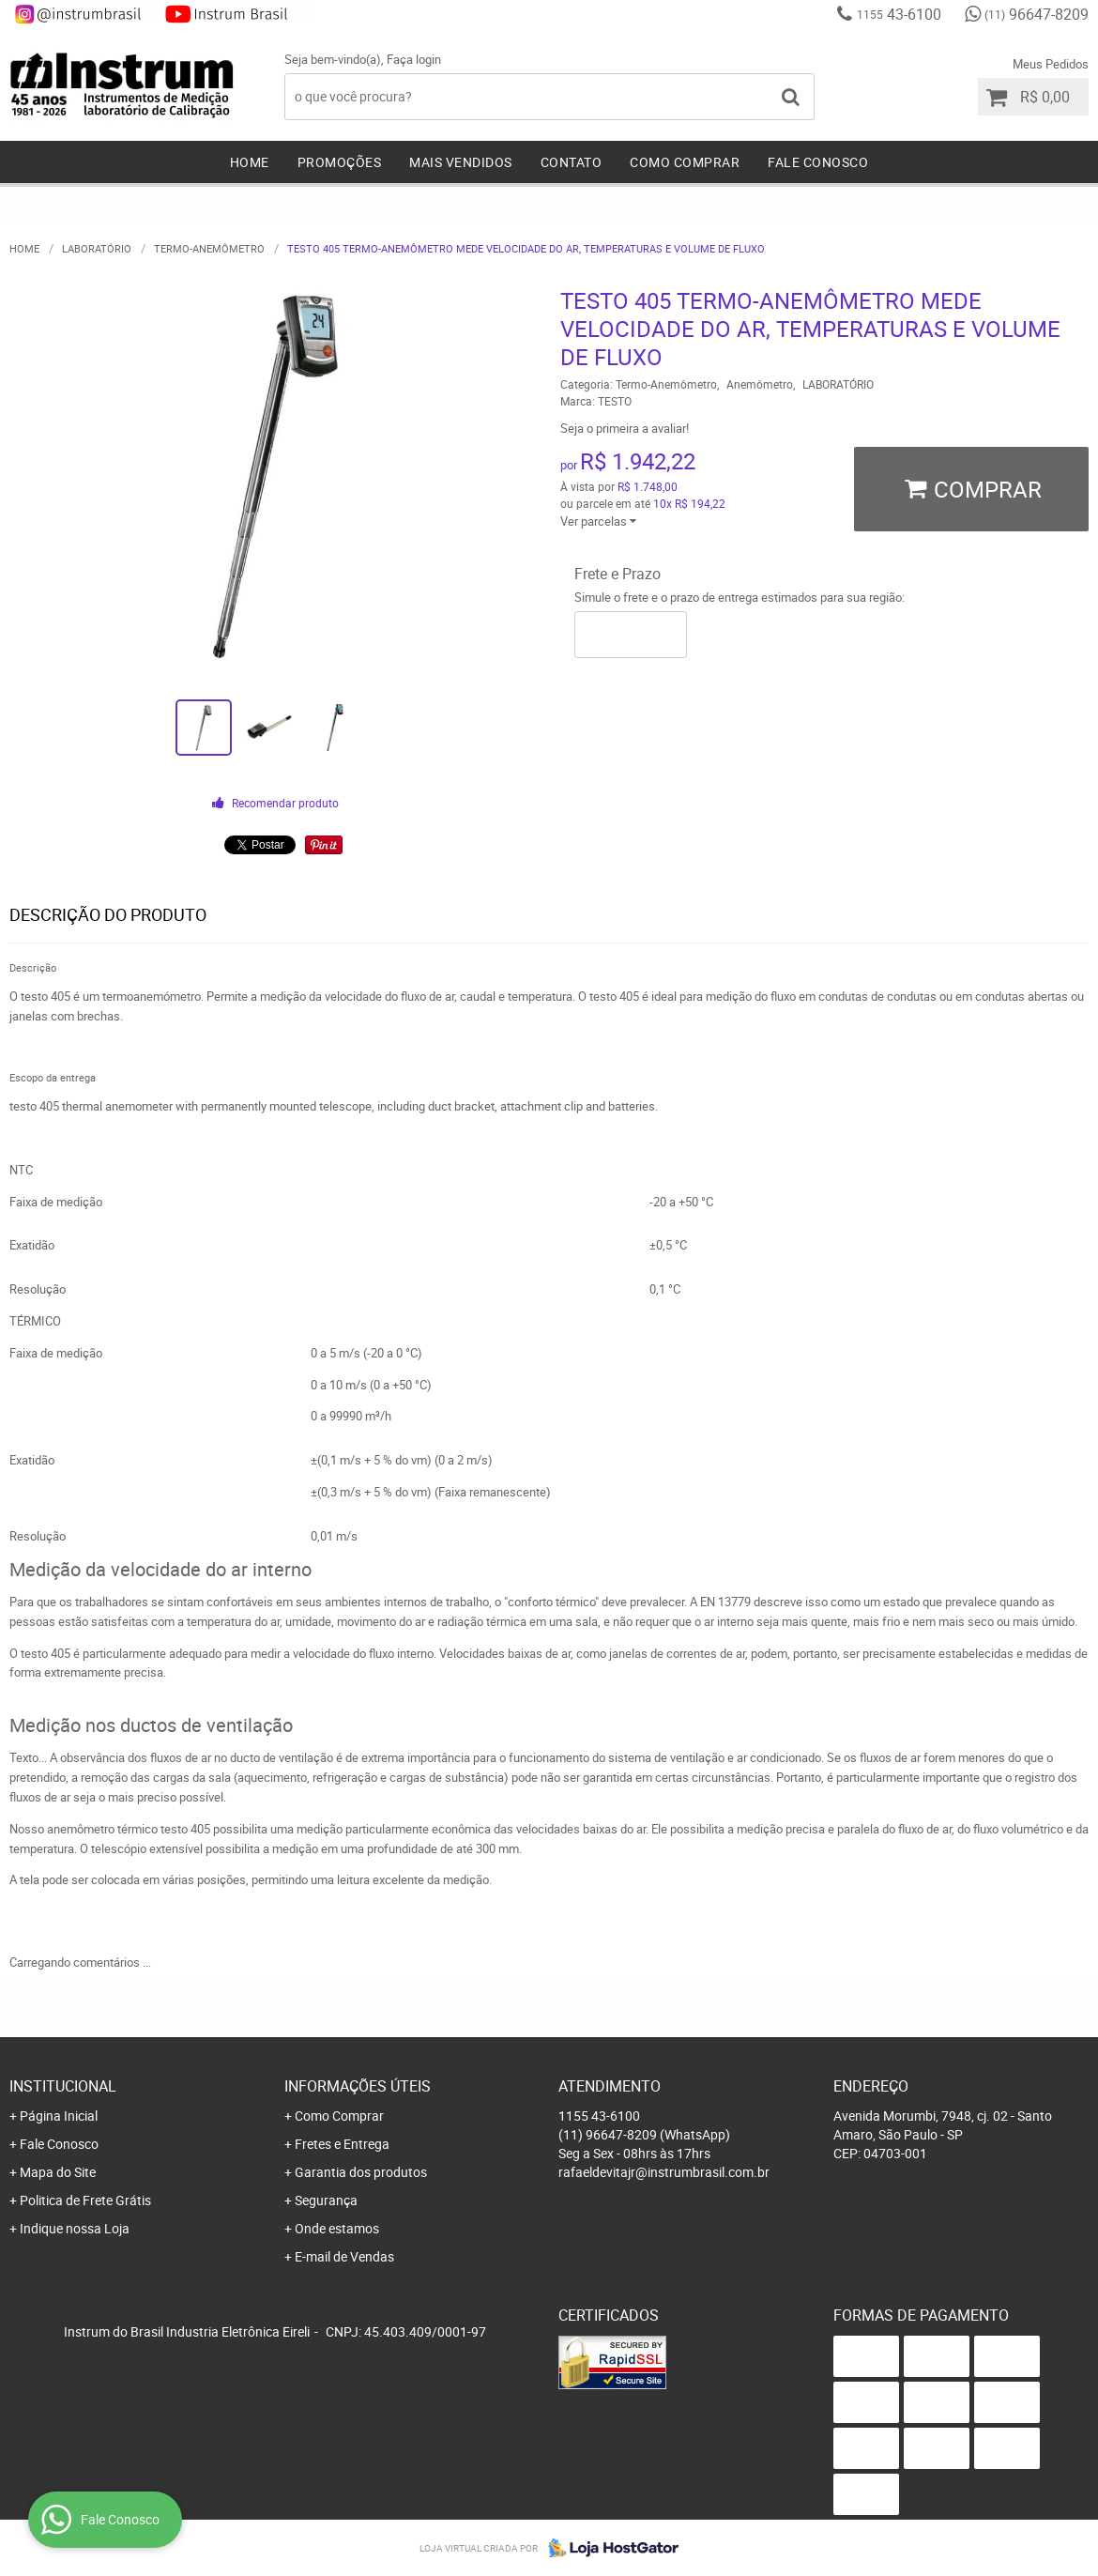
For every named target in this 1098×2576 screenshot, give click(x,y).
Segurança (326, 2200)
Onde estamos (337, 2228)
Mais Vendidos (460, 162)
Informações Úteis (357, 2086)
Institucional (62, 2086)
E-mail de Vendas (344, 2256)
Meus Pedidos (1051, 63)
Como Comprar (685, 162)
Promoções (339, 162)
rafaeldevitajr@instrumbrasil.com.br (664, 2172)
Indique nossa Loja (75, 2228)
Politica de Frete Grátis (85, 2200)
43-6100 (899, 14)
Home (249, 162)
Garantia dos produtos (361, 2172)
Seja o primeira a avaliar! (624, 428)
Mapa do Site (58, 2172)
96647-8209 (1036, 14)
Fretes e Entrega (342, 2144)
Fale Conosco (818, 162)
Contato (571, 162)
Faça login (414, 59)
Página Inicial (59, 2115)
